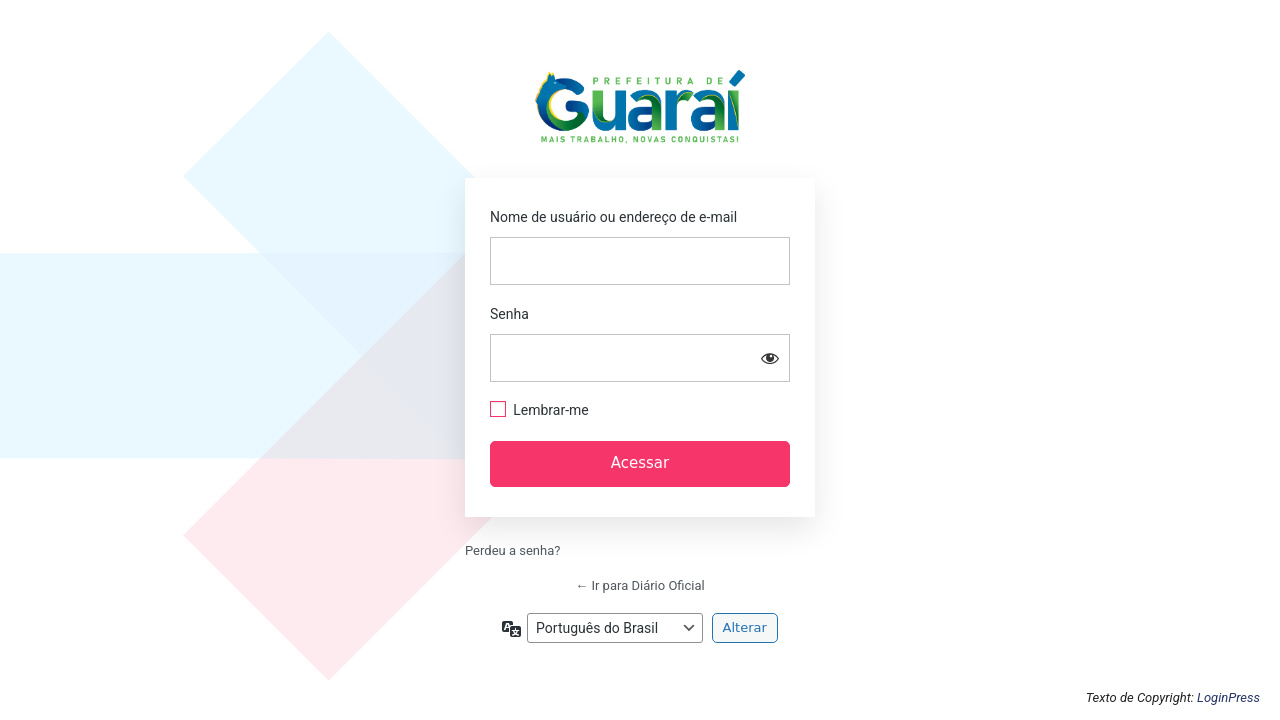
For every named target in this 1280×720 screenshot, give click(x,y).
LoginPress (1228, 697)
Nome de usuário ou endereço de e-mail (613, 217)
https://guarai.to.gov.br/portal (640, 112)
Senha (509, 314)
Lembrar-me (551, 410)
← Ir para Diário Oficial (640, 585)
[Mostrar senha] (770, 358)
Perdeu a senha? (512, 550)
